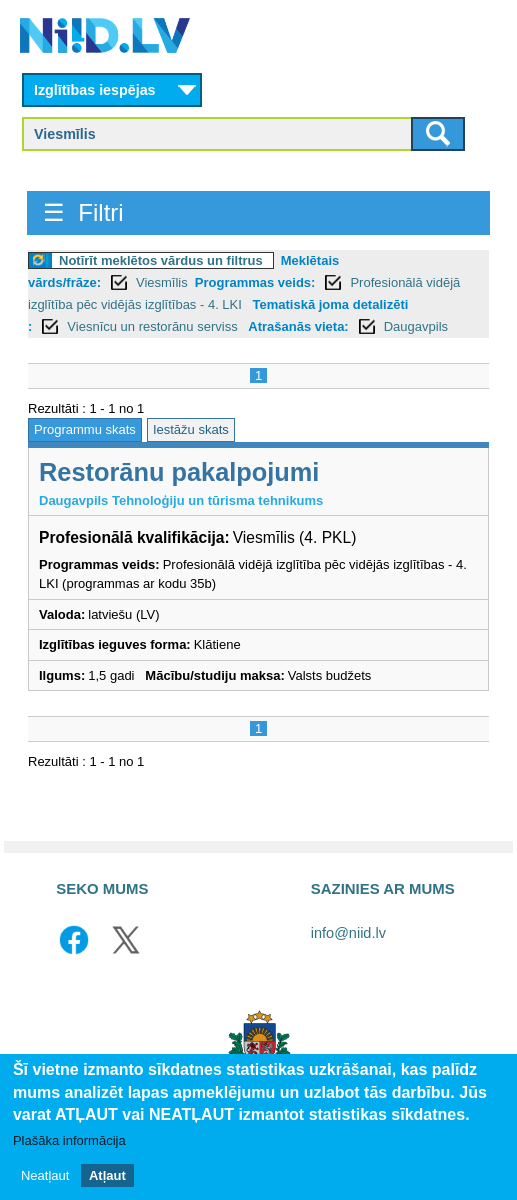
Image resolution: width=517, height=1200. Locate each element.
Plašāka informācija (69, 1141)
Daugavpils (416, 326)
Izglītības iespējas (95, 90)
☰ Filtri (83, 212)
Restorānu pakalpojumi (179, 472)
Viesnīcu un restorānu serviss (154, 326)
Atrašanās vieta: (298, 326)
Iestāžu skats (191, 429)
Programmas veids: (255, 282)
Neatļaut (45, 1175)
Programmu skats (85, 429)
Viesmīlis (162, 282)
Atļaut (107, 1175)
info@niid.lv (348, 933)
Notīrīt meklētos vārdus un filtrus (161, 260)
